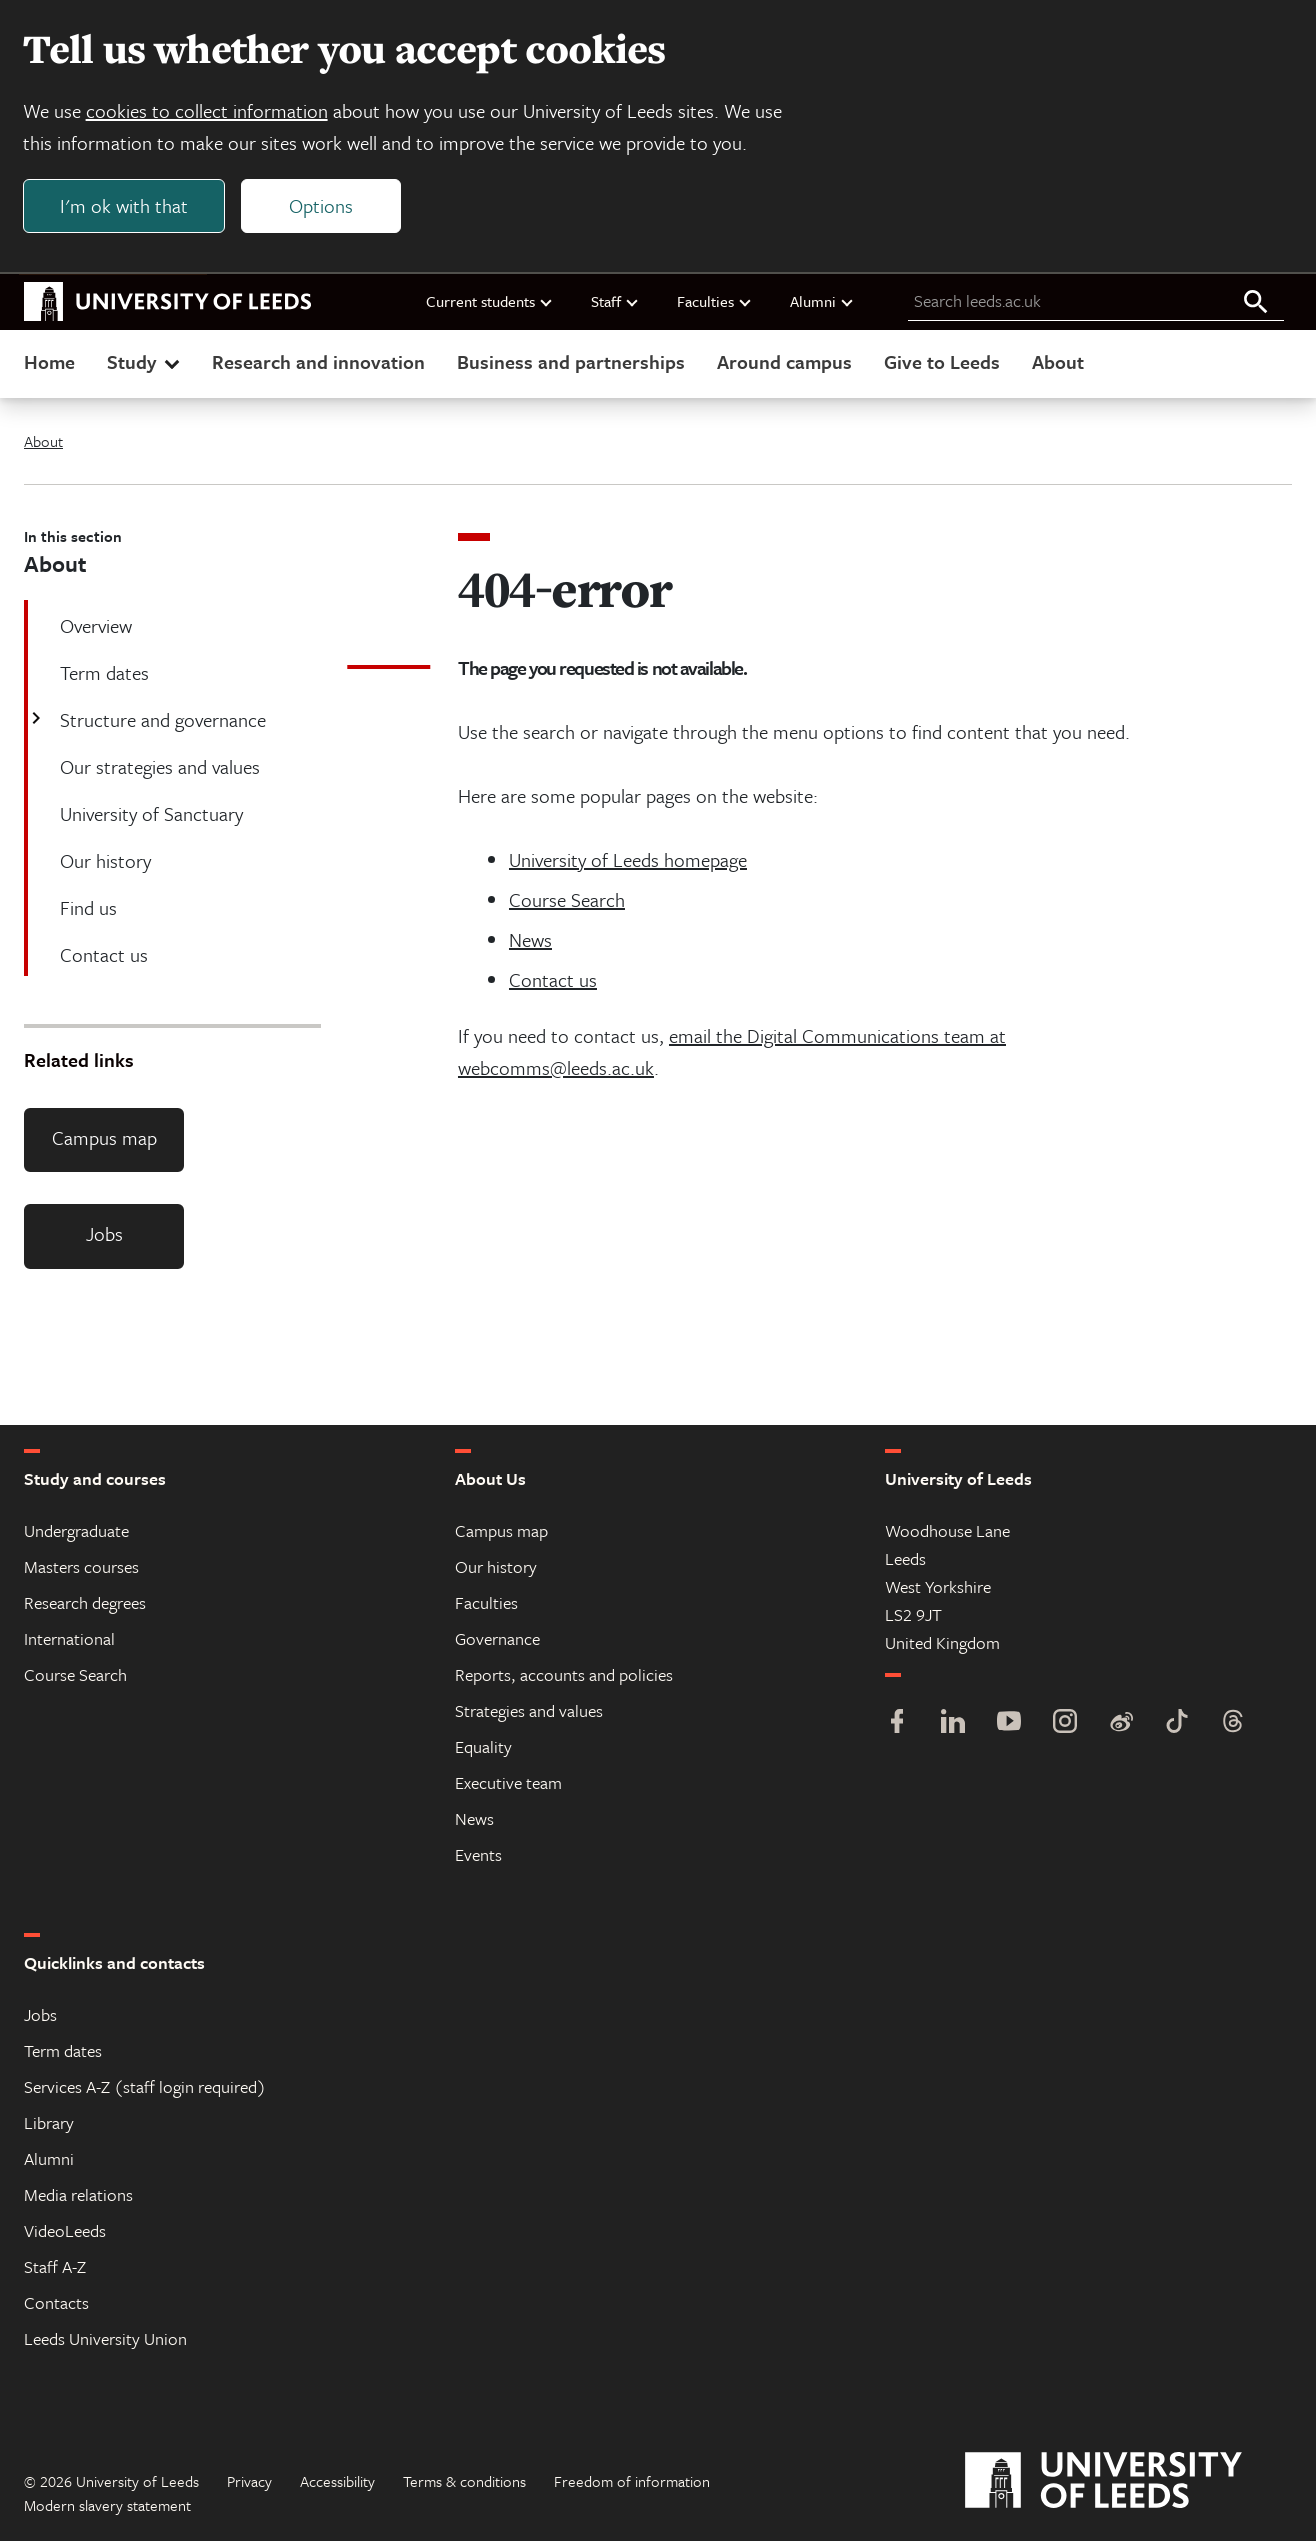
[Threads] (1233, 1725)
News (530, 941)
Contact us (553, 981)
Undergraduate (76, 1532)
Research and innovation (318, 363)
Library (49, 2124)
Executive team (508, 1784)
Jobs (104, 1236)
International (69, 1640)
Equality (483, 1748)
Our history (496, 1568)
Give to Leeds (942, 363)
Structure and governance (161, 721)
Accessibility (337, 2483)
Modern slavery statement (107, 2507)
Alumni (822, 303)
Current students (490, 303)
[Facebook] (897, 1725)
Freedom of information (632, 2483)
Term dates (63, 2052)
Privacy (249, 2483)
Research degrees (85, 1604)
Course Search (567, 901)
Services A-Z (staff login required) (145, 2088)
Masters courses (81, 1568)
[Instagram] (1065, 1725)
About (1058, 363)
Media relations (78, 2196)
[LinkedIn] (953, 1725)
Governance (497, 1640)
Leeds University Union (105, 2340)
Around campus (784, 363)
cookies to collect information (208, 111)
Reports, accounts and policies (564, 1676)
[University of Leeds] (1128, 2483)
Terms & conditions (464, 2483)
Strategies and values (529, 1712)
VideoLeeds (65, 2232)
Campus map (104, 1139)
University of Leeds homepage (628, 861)
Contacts (56, 2304)
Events (478, 1856)
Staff (615, 303)
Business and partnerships (571, 363)
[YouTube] (1009, 1725)
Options (322, 206)
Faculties (715, 303)
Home (49, 363)
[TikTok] (1177, 1725)
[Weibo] (1121, 1725)
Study (145, 363)
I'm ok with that (125, 206)
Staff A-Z (55, 2268)
